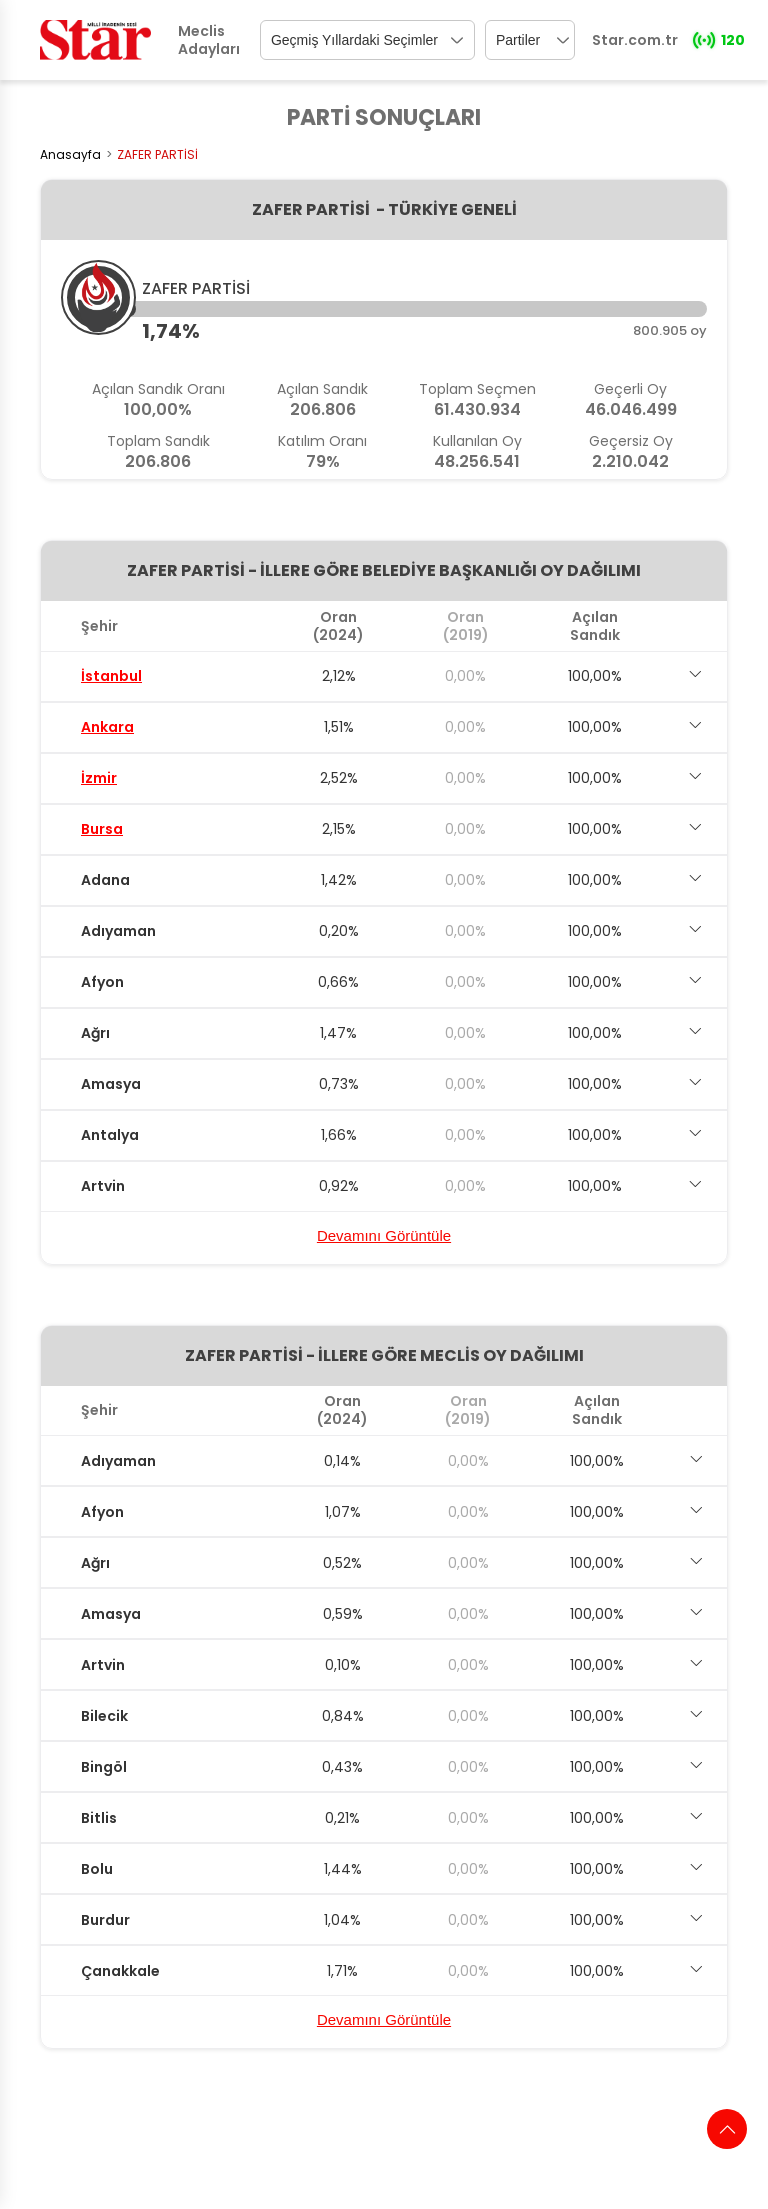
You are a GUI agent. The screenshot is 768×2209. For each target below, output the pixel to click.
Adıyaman (118, 931)
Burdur (105, 1920)
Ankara (107, 727)
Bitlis (99, 1818)
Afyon (102, 982)
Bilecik (104, 1716)
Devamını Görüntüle (384, 1235)
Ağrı (95, 1033)
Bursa (102, 829)
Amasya (111, 1084)
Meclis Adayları (209, 40)
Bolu (97, 1869)
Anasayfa (70, 154)
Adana (105, 880)
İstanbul (111, 676)
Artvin (103, 1186)
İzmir (99, 778)
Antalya (110, 1135)
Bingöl (104, 1767)
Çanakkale (120, 1971)
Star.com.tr (635, 40)
